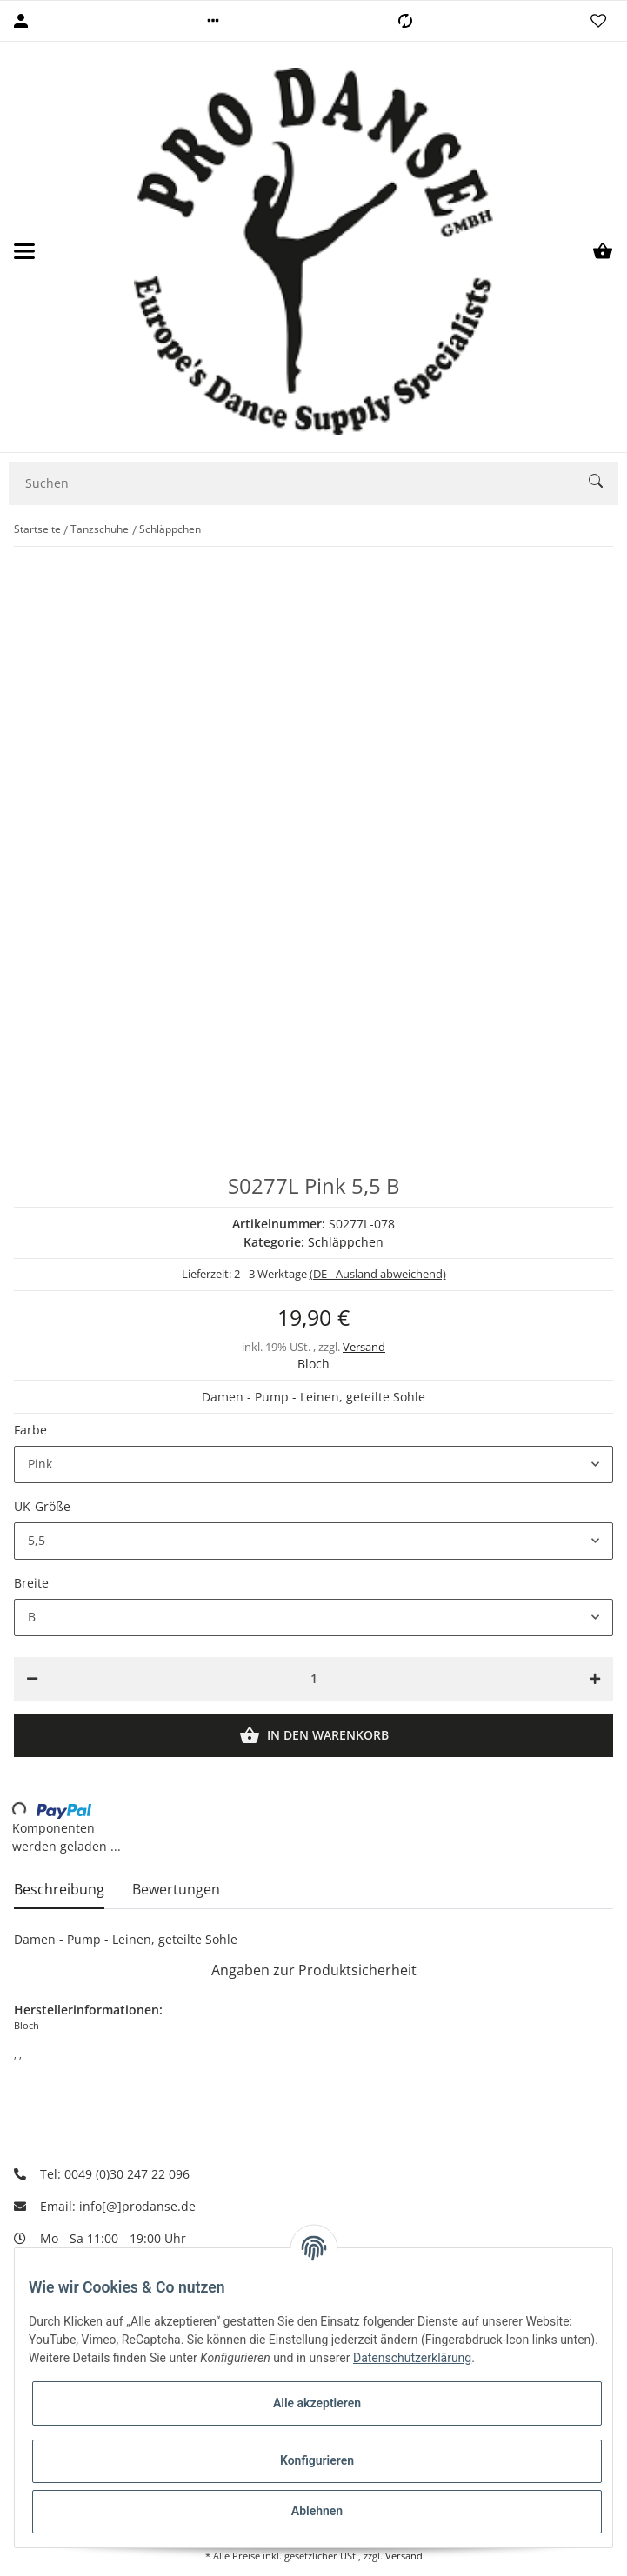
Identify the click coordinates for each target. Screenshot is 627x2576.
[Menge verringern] (32, 1679)
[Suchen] (299, 483)
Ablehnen (317, 2511)
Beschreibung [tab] (59, 1889)
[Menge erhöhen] (595, 1679)
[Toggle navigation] (24, 251)
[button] (213, 21)
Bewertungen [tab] (176, 1889)
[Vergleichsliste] (405, 21)
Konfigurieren (317, 2460)
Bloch (313, 1363)
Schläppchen (346, 1242)
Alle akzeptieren (317, 2403)
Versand (364, 1347)
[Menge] (313, 1679)
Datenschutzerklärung (412, 2358)
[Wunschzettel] (598, 20)
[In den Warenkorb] (313, 1735)
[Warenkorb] (602, 251)
